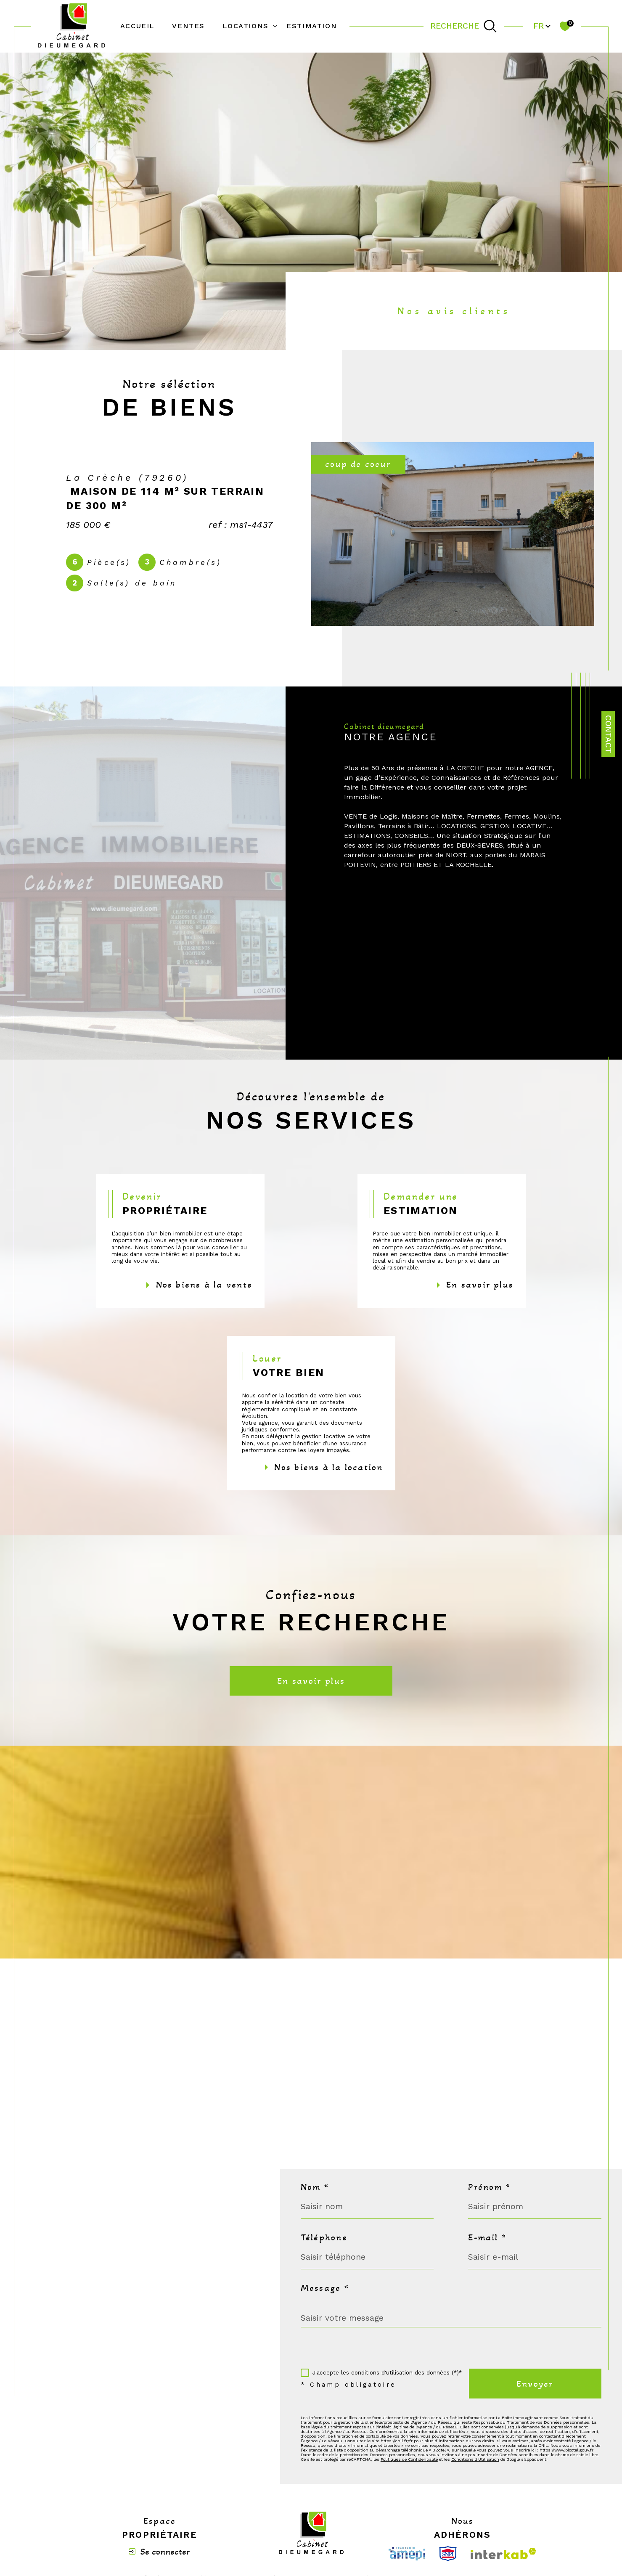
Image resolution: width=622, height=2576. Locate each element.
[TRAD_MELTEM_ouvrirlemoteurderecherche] (463, 26)
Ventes (188, 26)
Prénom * (489, 2187)
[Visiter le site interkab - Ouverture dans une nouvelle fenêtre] (503, 2553)
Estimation (311, 26)
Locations (245, 26)
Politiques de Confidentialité (409, 2459)
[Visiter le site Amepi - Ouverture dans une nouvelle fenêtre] (407, 2553)
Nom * (315, 2187)
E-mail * (487, 2237)
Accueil (137, 26)
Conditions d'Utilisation (475, 2459)
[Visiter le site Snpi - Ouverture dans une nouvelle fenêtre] (448, 2553)
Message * (325, 2287)
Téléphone (324, 2237)
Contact (608, 734)
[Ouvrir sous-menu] (274, 25)
